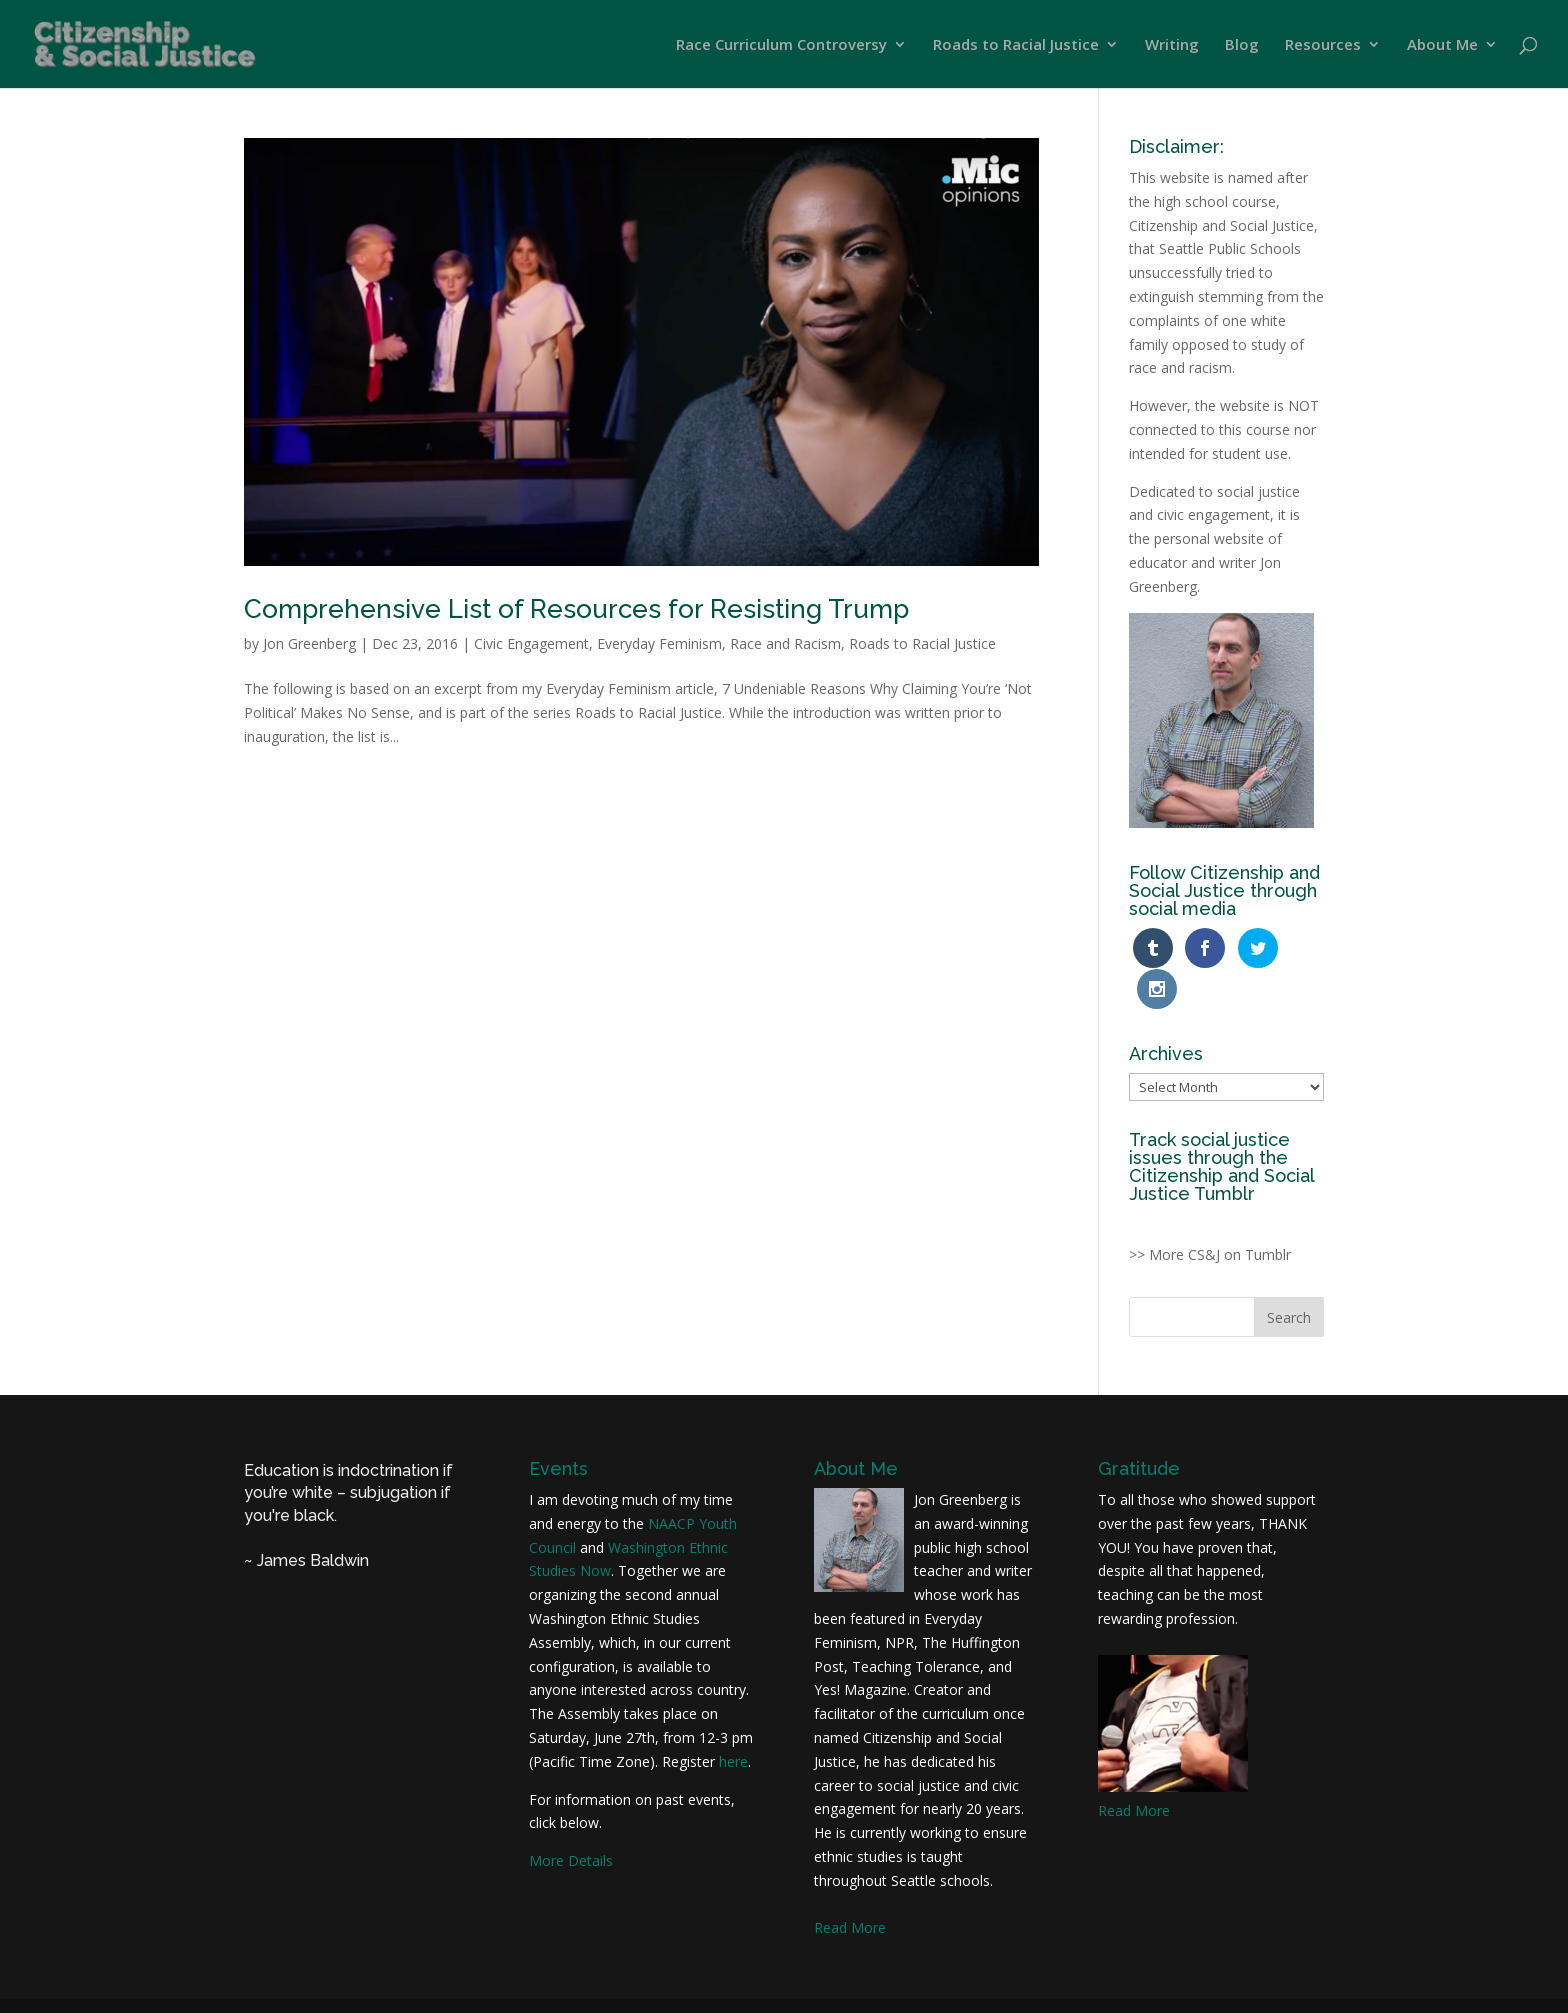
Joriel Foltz (661, 1985)
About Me (1442, 45)
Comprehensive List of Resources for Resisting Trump (576, 609)
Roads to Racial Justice (1016, 45)
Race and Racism (785, 643)
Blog (1242, 45)
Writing (1172, 45)
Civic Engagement (531, 643)
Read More (850, 1887)
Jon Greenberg (309, 643)
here (733, 1721)
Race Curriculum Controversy (781, 45)
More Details (571, 1820)
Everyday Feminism (659, 643)
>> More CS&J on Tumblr (1210, 1214)
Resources (1323, 45)
